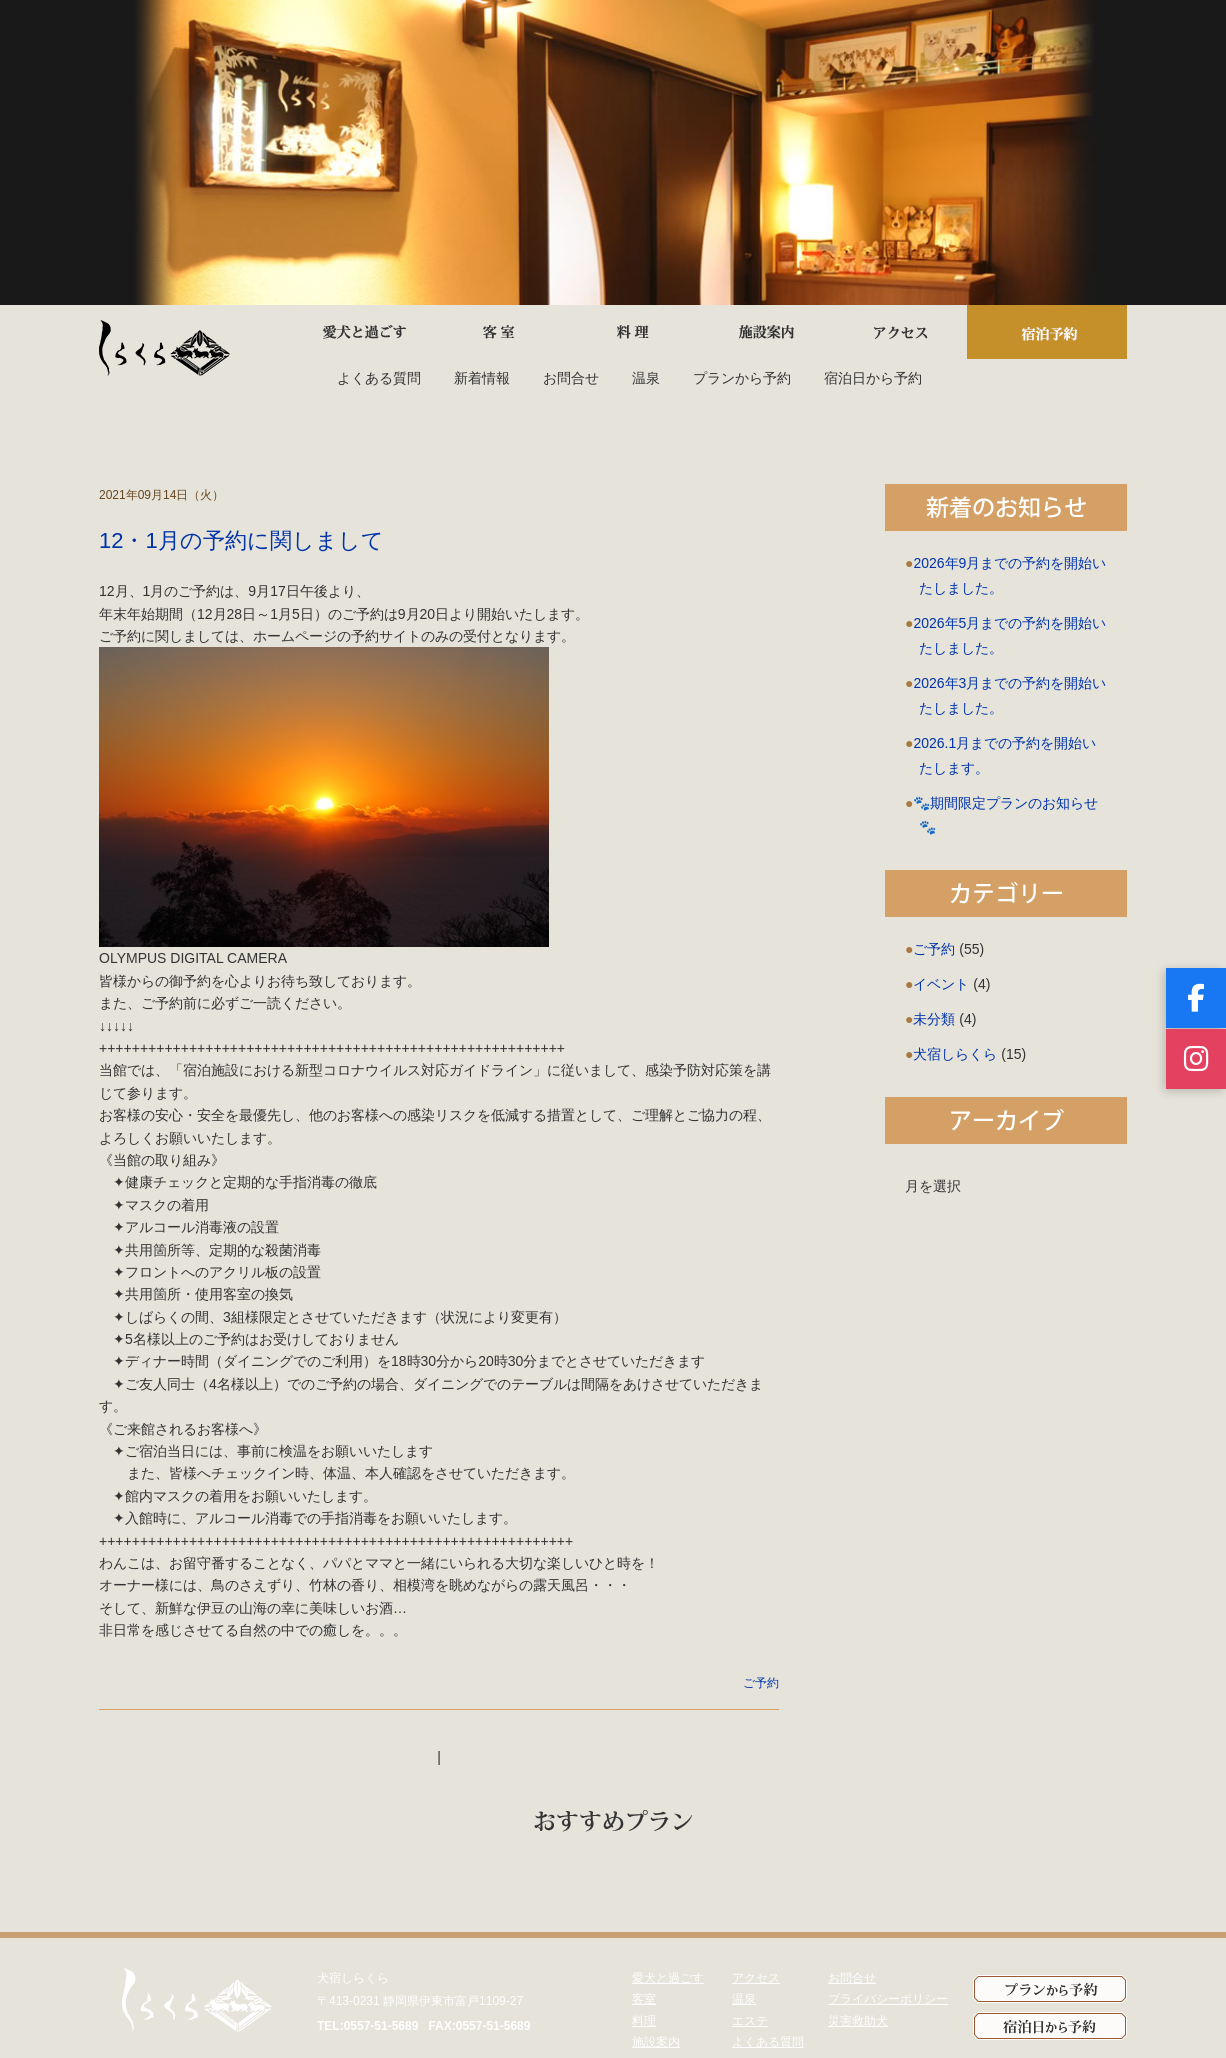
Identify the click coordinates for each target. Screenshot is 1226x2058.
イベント (941, 984)
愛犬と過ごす (668, 1978)
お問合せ (571, 378)
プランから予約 (742, 378)
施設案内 (656, 2042)
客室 (644, 1999)
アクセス (756, 1978)
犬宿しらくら (955, 1054)
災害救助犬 (858, 2021)
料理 (644, 2021)
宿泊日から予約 (873, 378)
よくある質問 (379, 378)
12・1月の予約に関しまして (241, 540)
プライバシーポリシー (888, 1999)
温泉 (646, 378)
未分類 (934, 1019)
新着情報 (482, 378)
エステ (750, 2021)
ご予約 (761, 1683)
